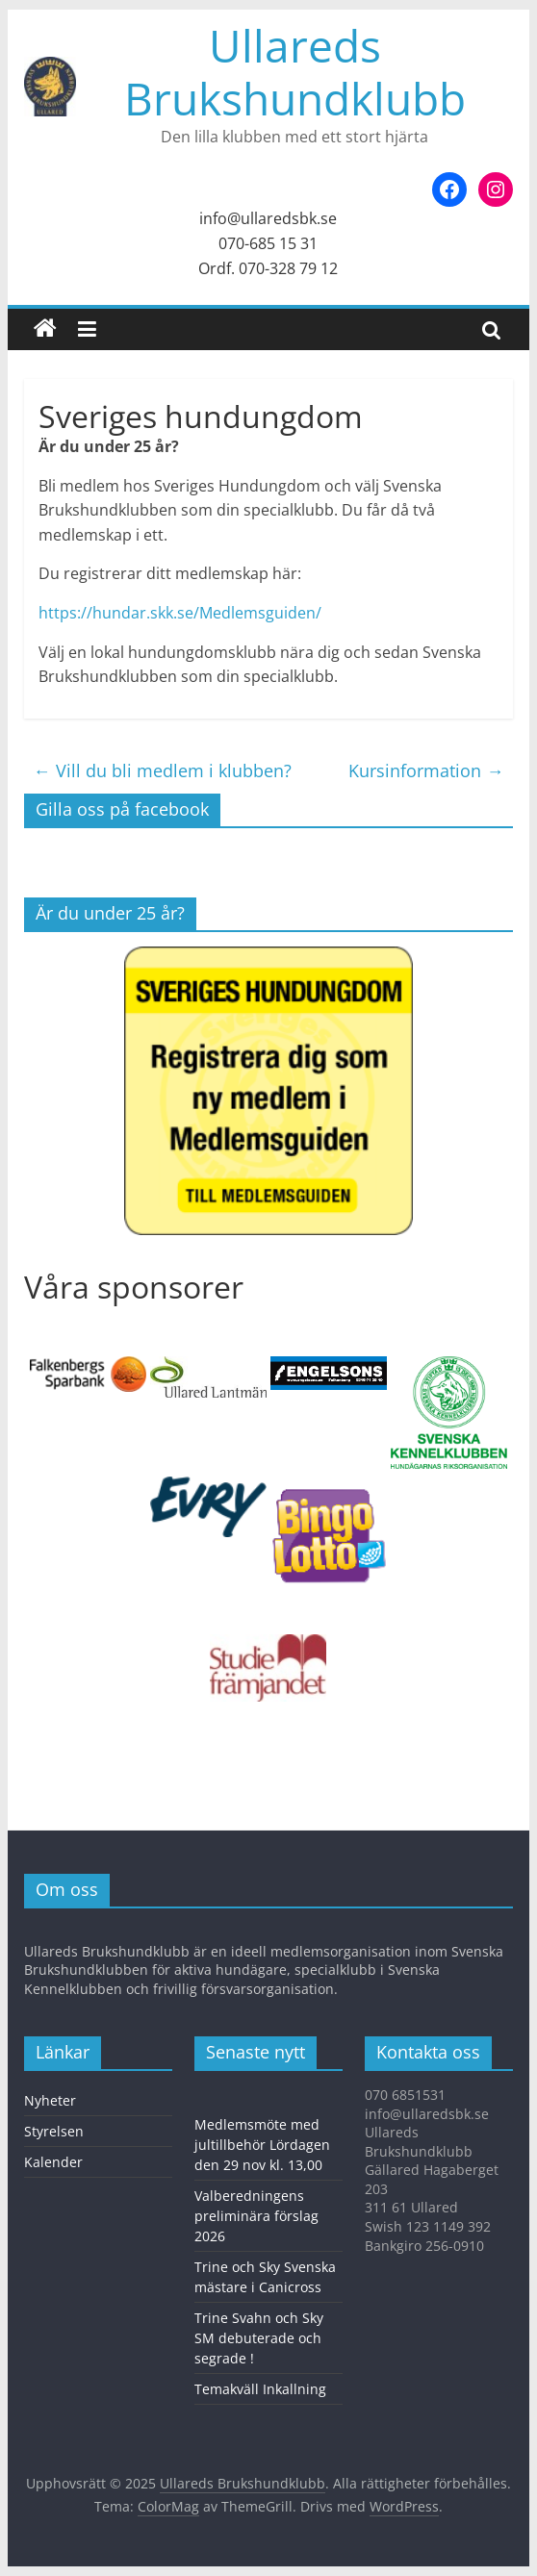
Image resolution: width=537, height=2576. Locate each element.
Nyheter (50, 2100)
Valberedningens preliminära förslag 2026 (256, 2215)
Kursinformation (425, 770)
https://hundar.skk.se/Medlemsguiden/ (179, 612)
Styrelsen (54, 2131)
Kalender (53, 2162)
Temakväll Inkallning (260, 2389)
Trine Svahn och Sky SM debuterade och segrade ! (258, 2338)
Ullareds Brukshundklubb (295, 71)
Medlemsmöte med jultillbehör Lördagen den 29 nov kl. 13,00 (262, 2144)
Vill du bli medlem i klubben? (163, 770)
